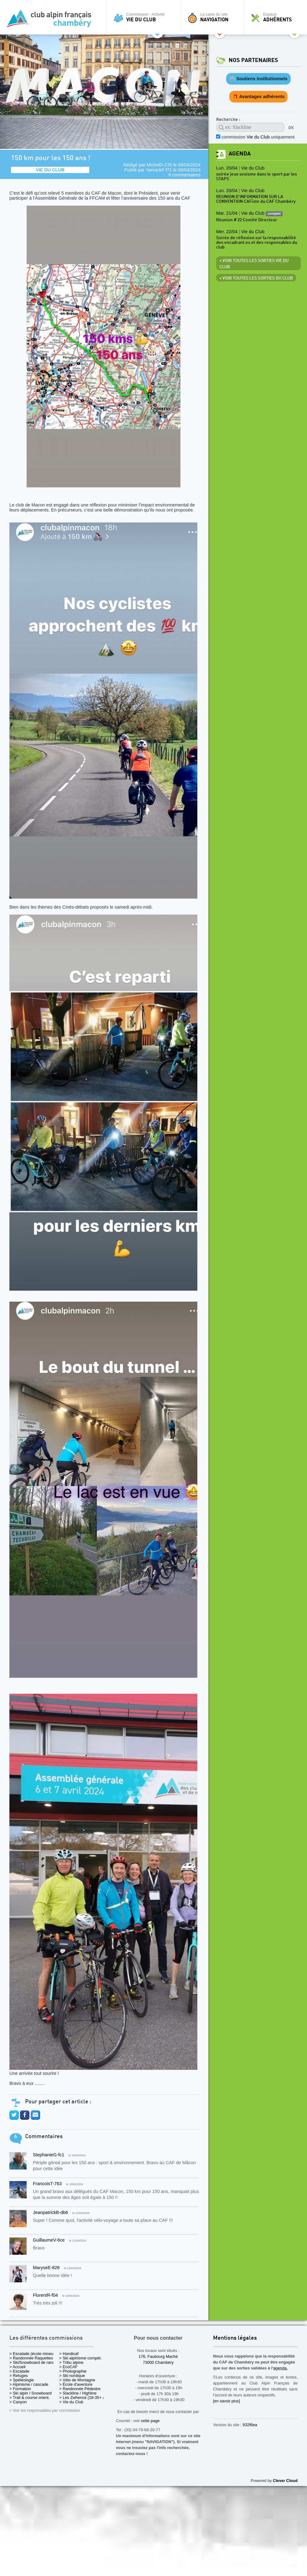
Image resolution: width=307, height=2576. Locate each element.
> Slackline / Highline (77, 2393)
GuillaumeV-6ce (49, 2240)
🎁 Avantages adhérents (258, 96)
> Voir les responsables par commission (44, 2410)
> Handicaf (69, 2353)
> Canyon (18, 2402)
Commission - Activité (145, 17)
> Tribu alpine (71, 2362)
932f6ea (250, 2424)
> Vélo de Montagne (77, 2380)
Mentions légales (235, 2338)
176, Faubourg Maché (158, 2356)
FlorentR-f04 (45, 2295)
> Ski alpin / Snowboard (30, 2393)
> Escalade (19, 2371)
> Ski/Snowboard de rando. (33, 2362)
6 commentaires (184, 174)
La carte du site (213, 17)
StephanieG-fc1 (48, 2154)
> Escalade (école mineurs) (33, 2353)
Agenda (240, 154)
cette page (150, 2420)
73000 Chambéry (158, 2362)
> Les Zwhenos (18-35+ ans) (85, 2397)
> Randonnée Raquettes (31, 2358)
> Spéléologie (21, 2380)
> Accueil (17, 2366)
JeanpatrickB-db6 (50, 2212)
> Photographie (72, 2371)
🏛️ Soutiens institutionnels (258, 78)
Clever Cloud (285, 2480)
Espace (277, 17)
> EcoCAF (68, 2366)
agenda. (280, 2368)
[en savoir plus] (226, 2401)
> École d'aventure (75, 2384)
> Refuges (18, 2375)
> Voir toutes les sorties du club (256, 278)
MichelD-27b (159, 164)
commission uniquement (257, 136)
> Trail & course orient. (29, 2397)
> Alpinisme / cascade (28, 2384)
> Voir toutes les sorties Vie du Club (254, 264)
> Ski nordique (72, 2375)
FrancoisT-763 (47, 2183)
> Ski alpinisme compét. (80, 2358)
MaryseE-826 (46, 2267)
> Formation (20, 2388)
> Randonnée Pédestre (80, 2388)
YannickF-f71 (159, 169)
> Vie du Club (71, 2402)
